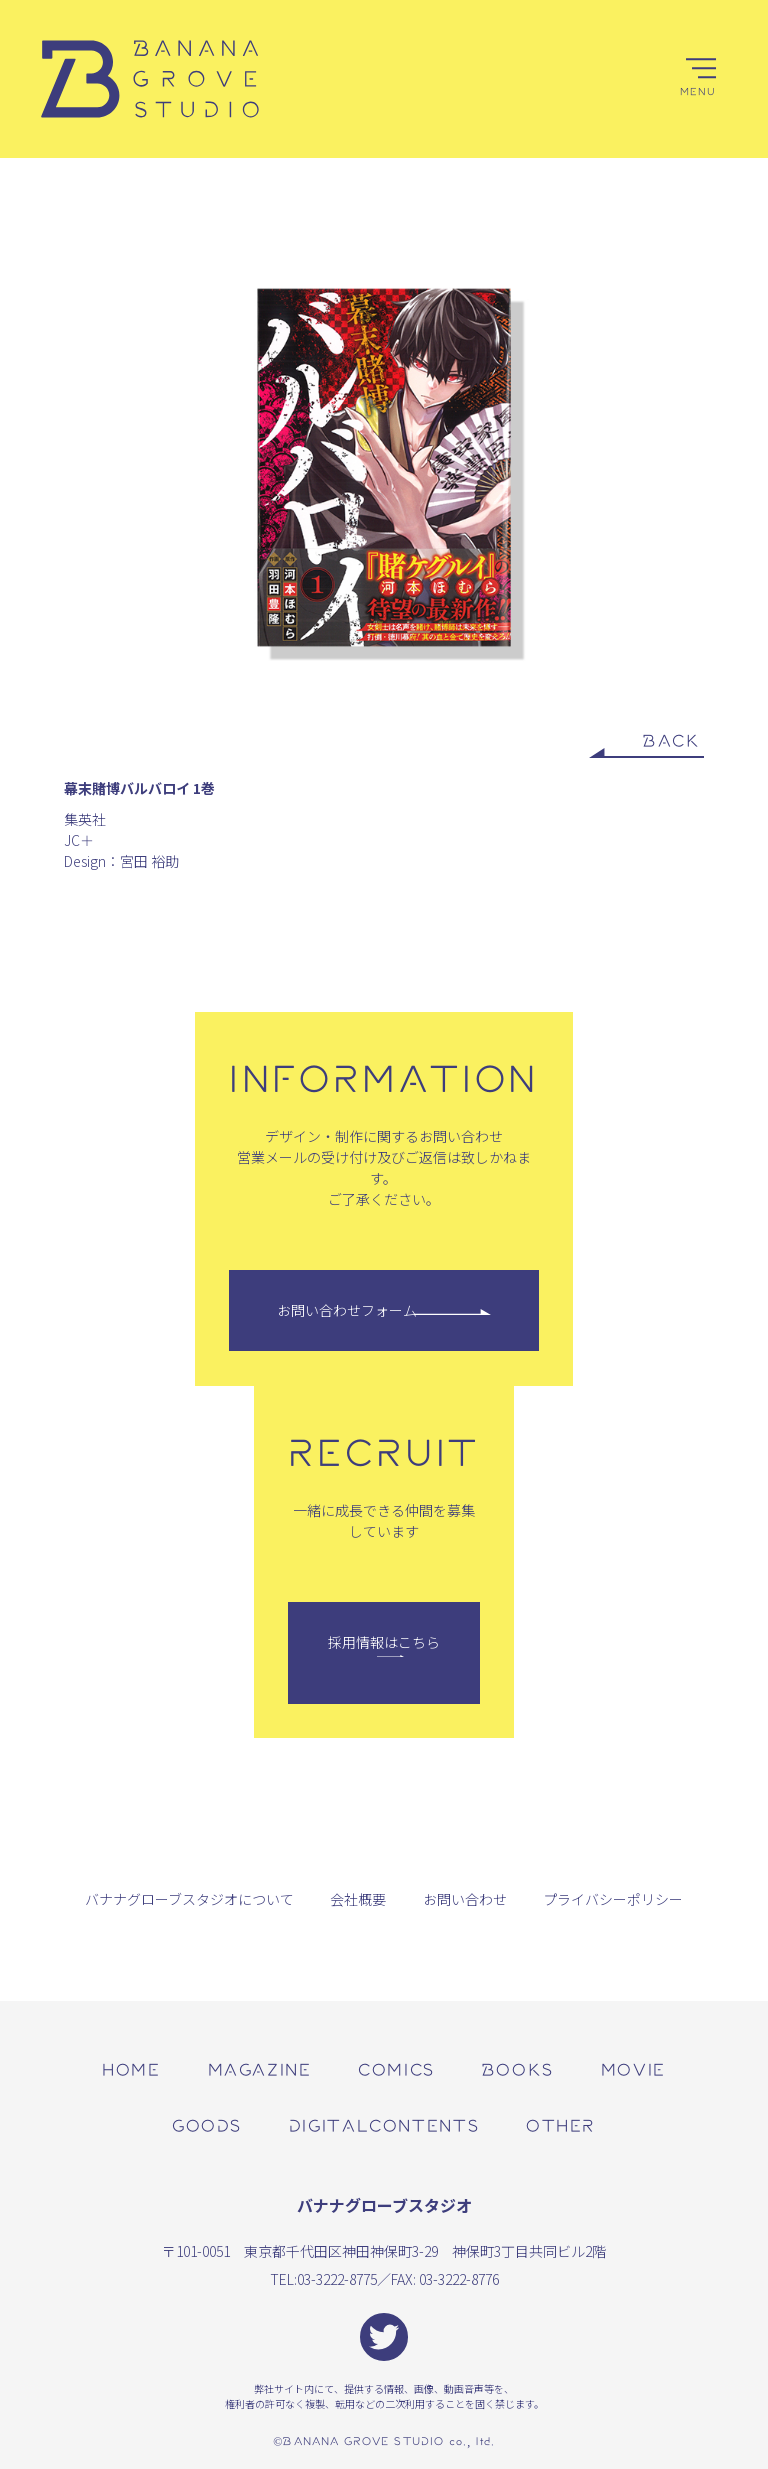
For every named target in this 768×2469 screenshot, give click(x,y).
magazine (260, 2068)
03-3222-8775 (337, 2279)
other (561, 2124)
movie (633, 2068)
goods (207, 2124)
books (518, 2068)
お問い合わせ (465, 1899)
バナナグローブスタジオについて (189, 1899)
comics (396, 2068)
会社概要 (358, 1899)
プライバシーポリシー (613, 1899)
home (131, 2068)
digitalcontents (384, 2124)
